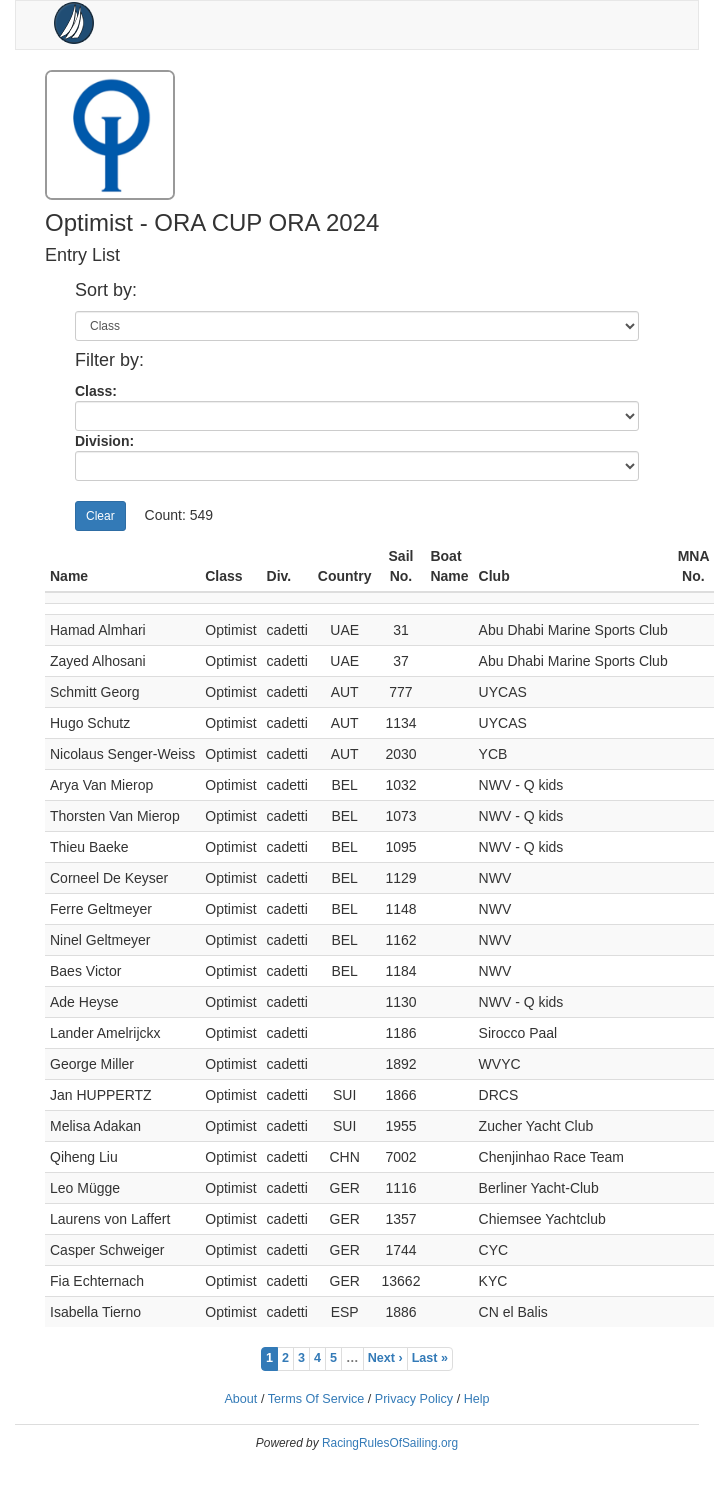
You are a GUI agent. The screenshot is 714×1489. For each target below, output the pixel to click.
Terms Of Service (316, 1399)
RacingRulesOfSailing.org (390, 1443)
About (240, 1399)
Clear (100, 516)
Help (477, 1399)
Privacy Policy (414, 1399)
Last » (430, 1358)
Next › (385, 1358)
